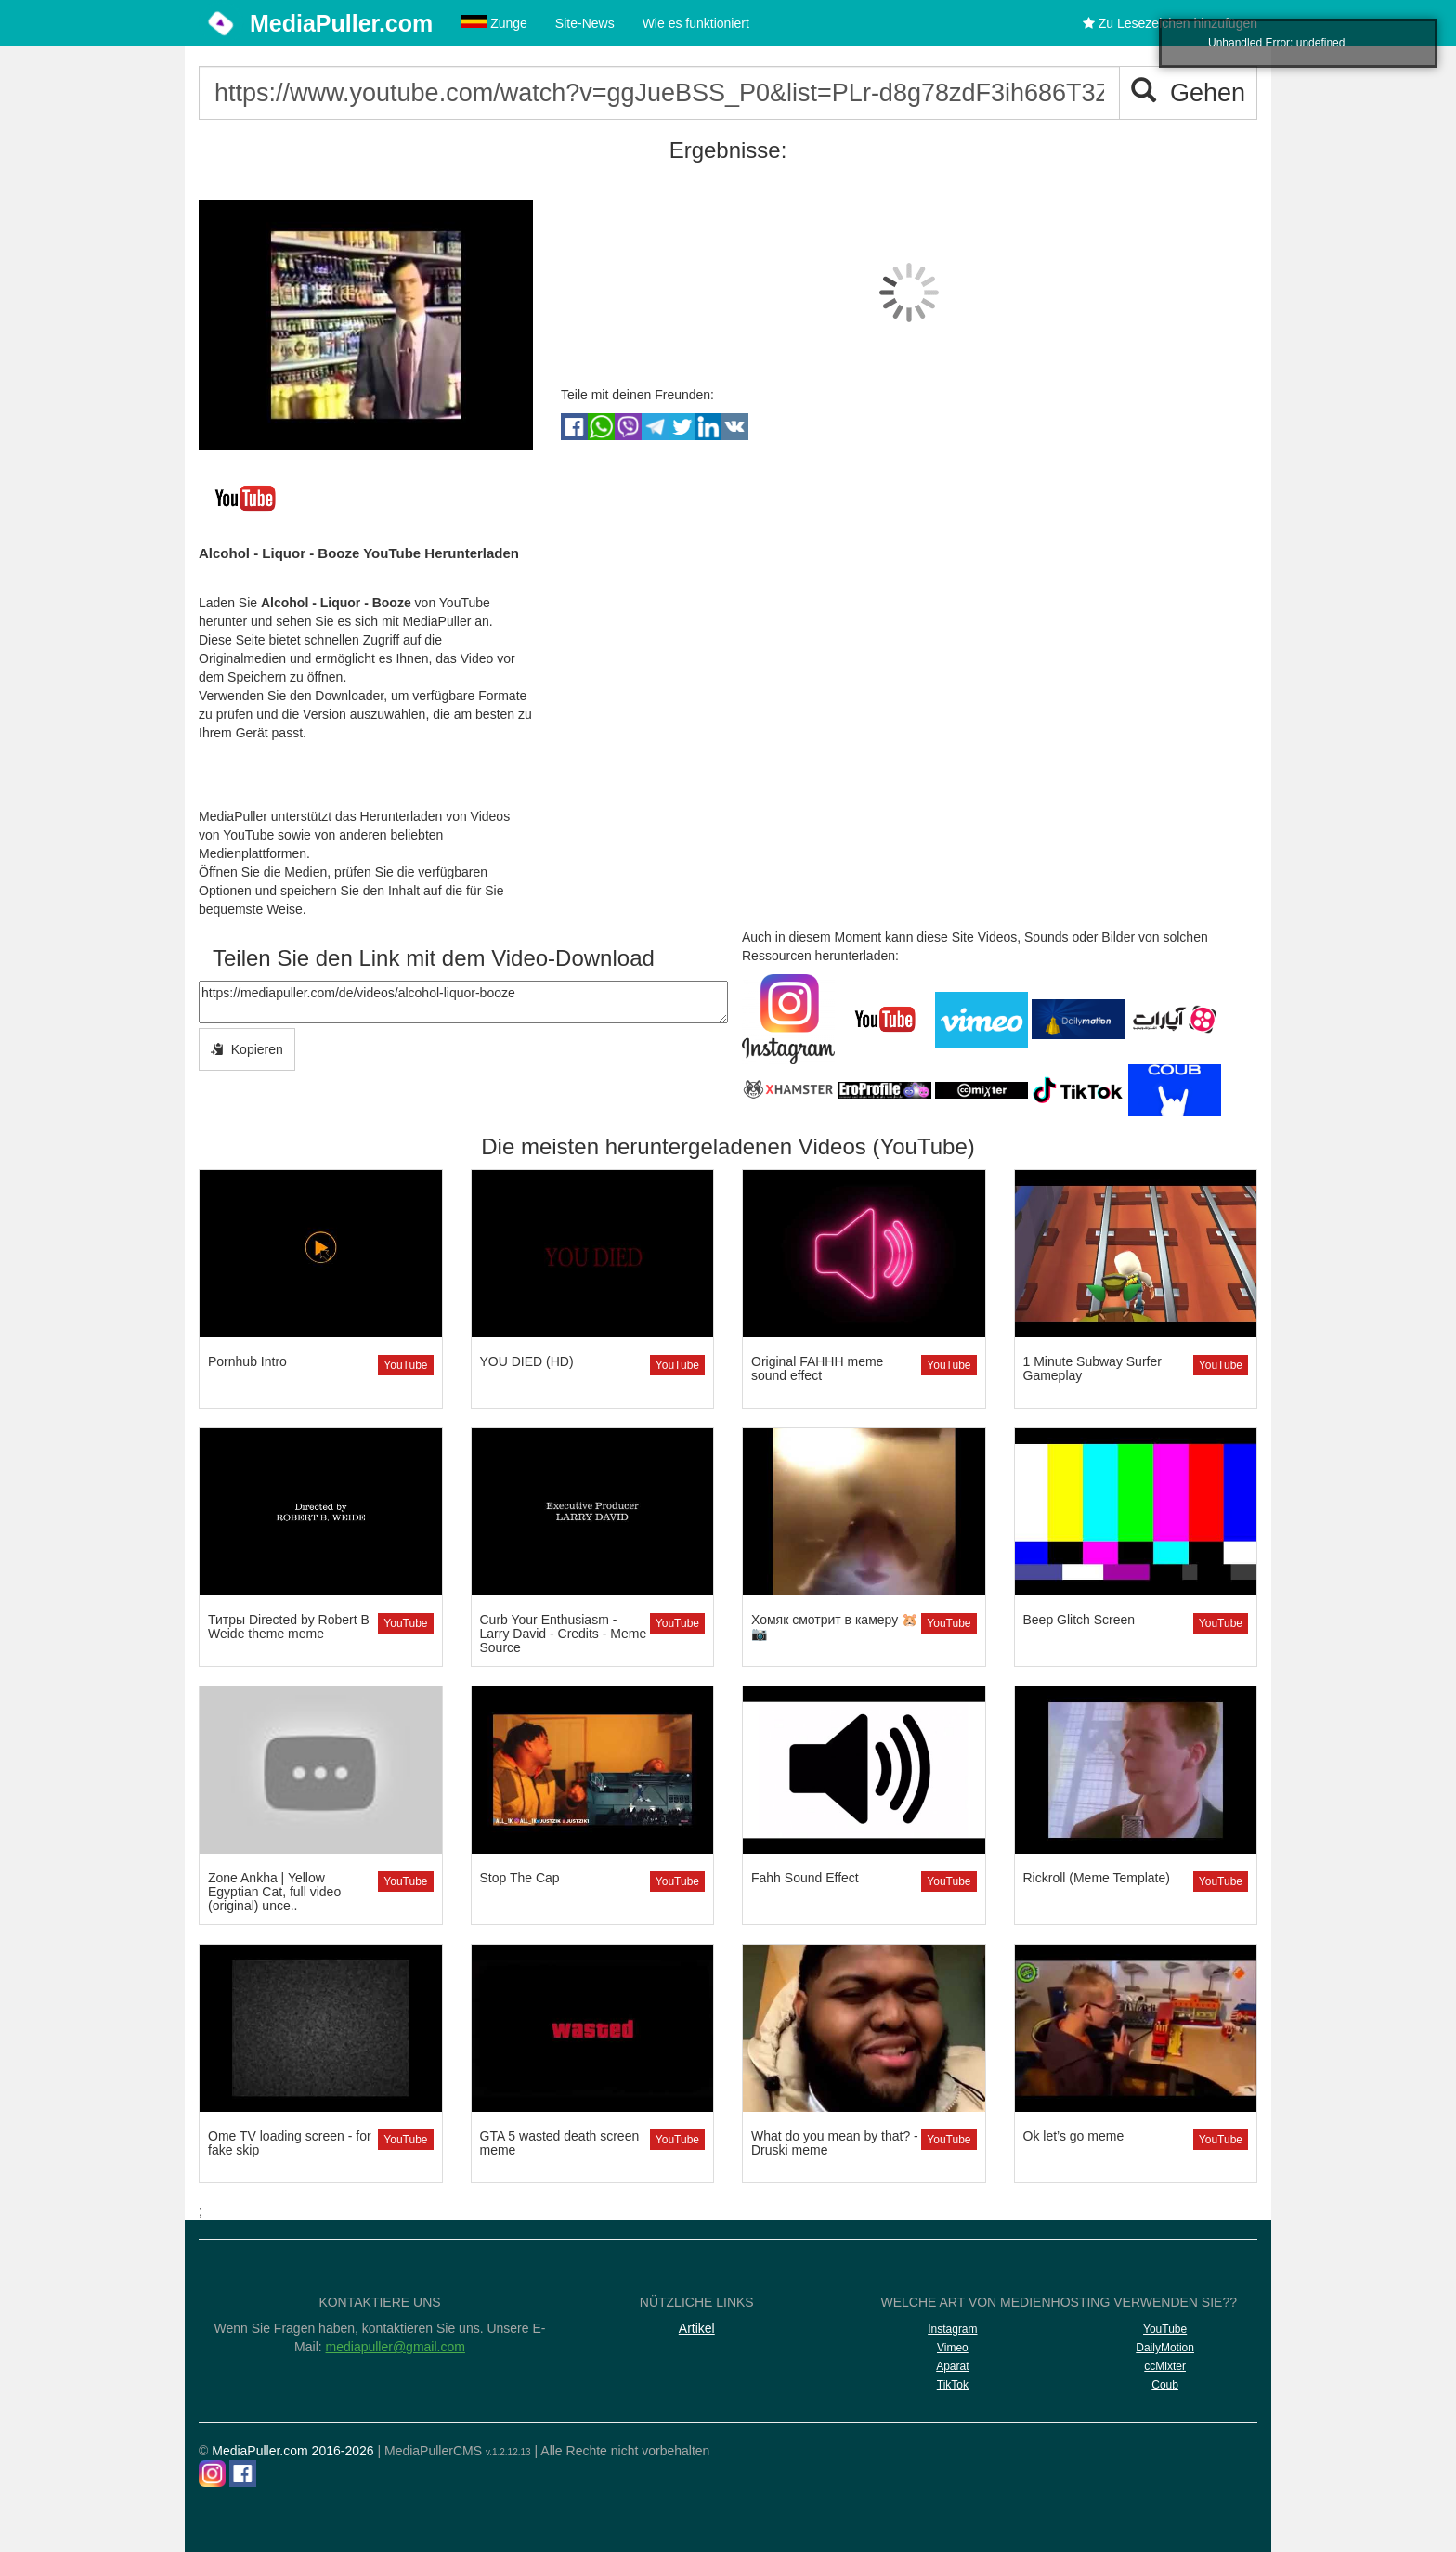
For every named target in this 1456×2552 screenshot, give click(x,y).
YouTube (405, 1365)
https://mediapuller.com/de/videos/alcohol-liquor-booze (463, 1002)
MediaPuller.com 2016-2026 (292, 2450)
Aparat (952, 2366)
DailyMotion (1165, 2347)
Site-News (585, 23)
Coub (1164, 2384)
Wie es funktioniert (696, 23)
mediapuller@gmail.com (395, 2346)
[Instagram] (212, 2473)
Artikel (697, 2328)
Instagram (952, 2329)
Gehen (1188, 92)
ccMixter (1165, 2366)
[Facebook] (242, 2473)
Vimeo (952, 2347)
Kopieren (247, 1049)
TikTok (952, 2384)
